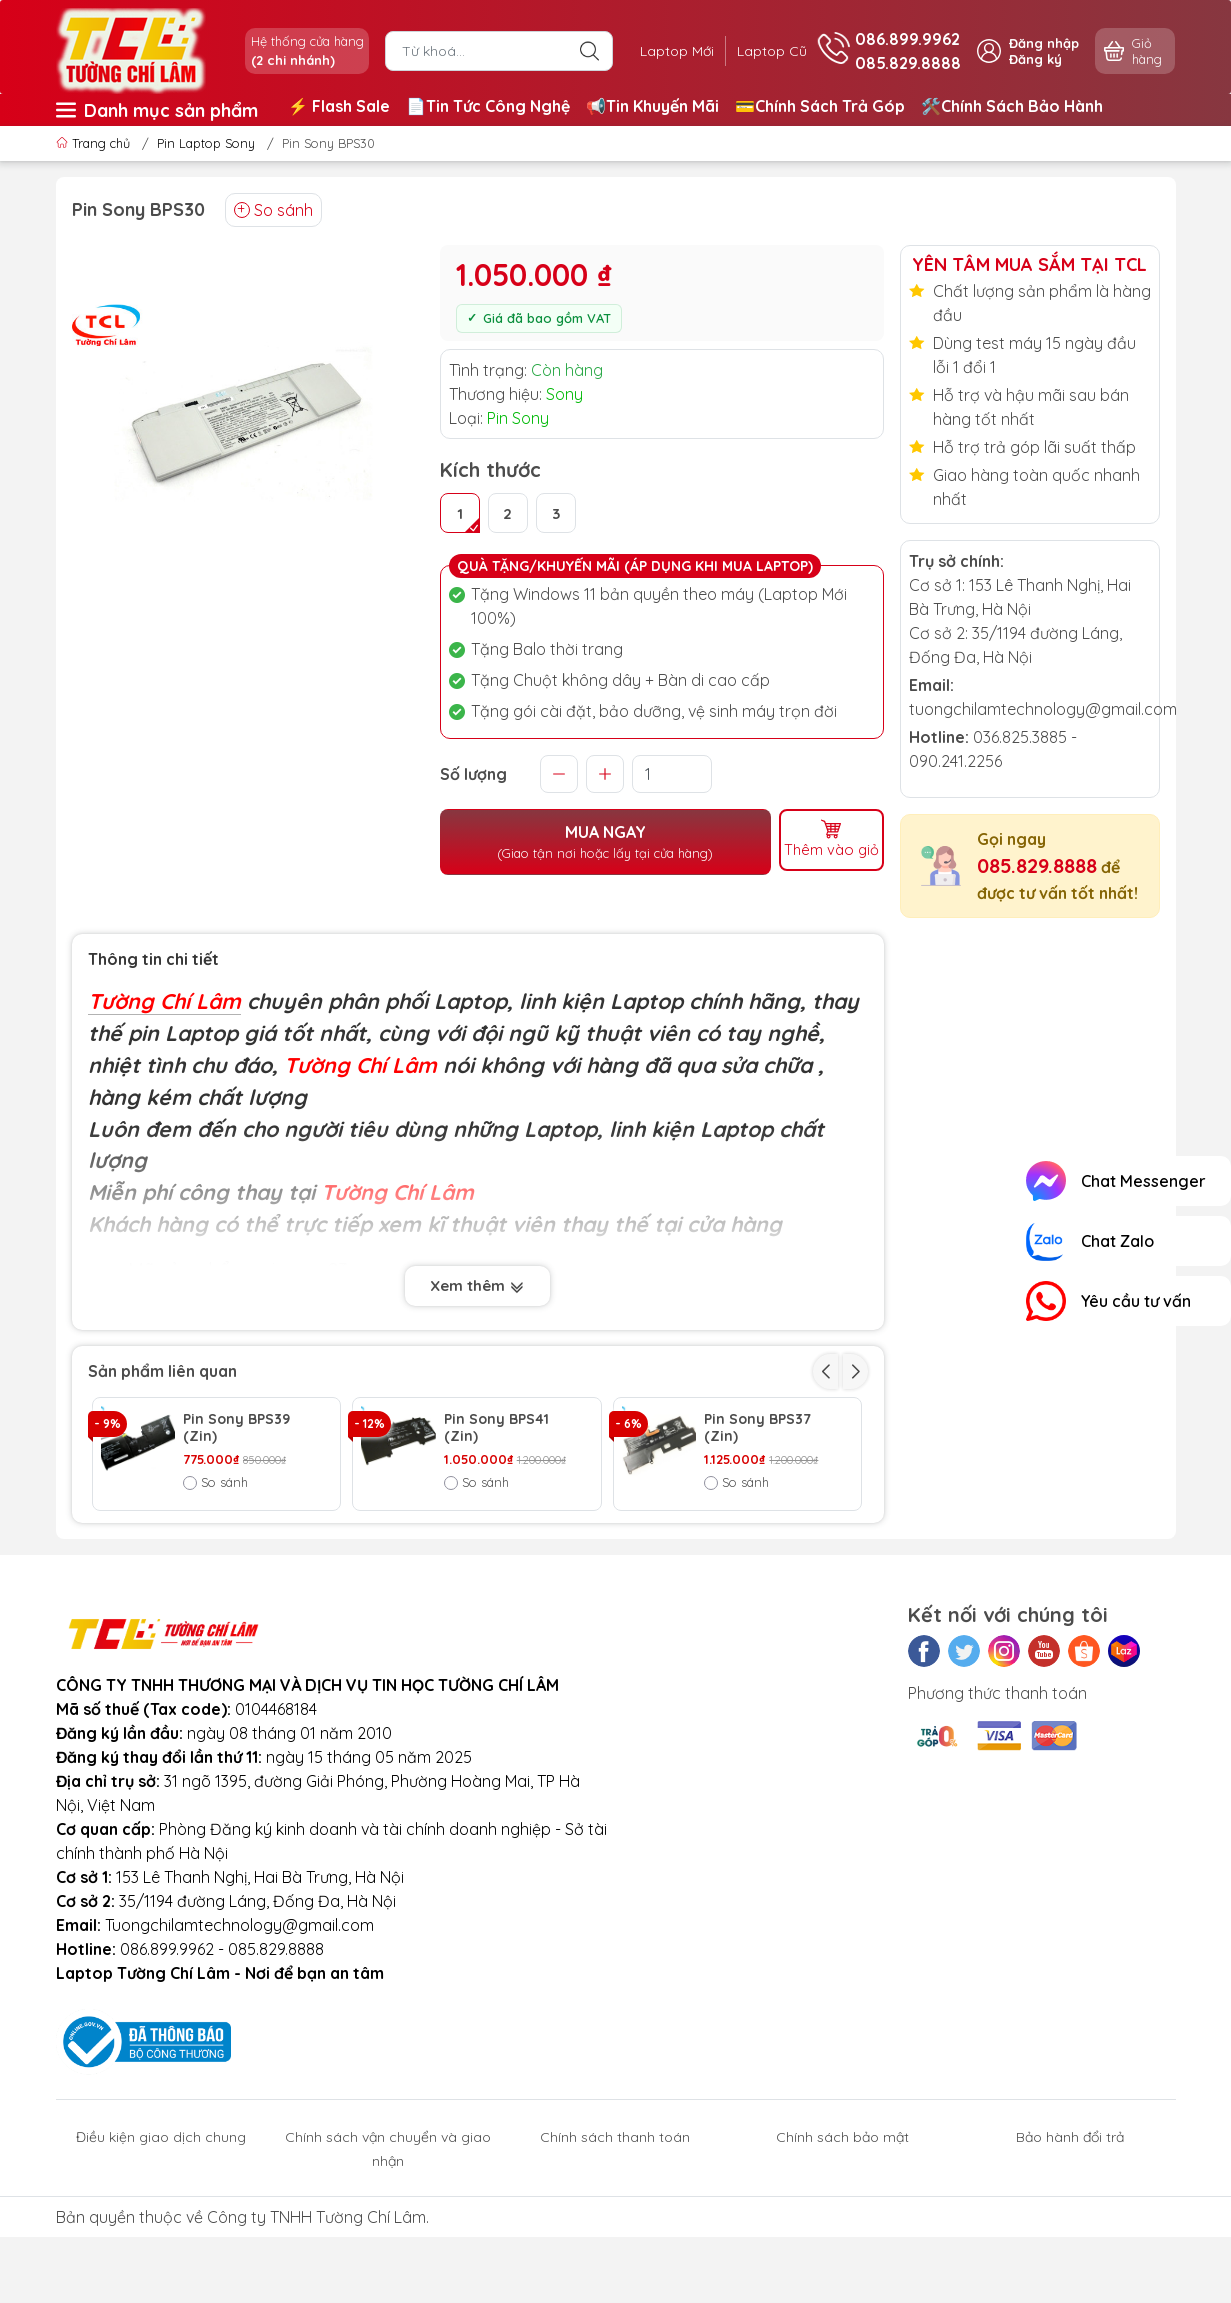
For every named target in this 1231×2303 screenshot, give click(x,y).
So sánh (273, 210)
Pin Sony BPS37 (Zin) (757, 1428)
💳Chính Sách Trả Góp (820, 106)
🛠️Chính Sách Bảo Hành (1012, 106)
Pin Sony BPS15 (235, 1533)
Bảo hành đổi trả (1070, 2241)
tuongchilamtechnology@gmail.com (1043, 709)
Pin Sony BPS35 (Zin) (758, 1542)
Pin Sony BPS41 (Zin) (496, 1428)
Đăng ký (1035, 59)
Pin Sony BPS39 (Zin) (236, 1428)
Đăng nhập (1044, 43)
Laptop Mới (663, 51)
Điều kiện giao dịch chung (161, 2241)
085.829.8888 (1037, 865)
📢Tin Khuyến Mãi (652, 106)
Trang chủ (95, 143)
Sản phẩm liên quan (162, 1371)
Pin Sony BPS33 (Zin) (497, 1542)
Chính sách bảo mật (842, 2241)
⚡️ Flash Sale (339, 106)
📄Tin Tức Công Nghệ (488, 106)
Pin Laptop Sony (206, 143)
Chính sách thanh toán (615, 2241)
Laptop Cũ (767, 51)
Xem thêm (477, 1285)
